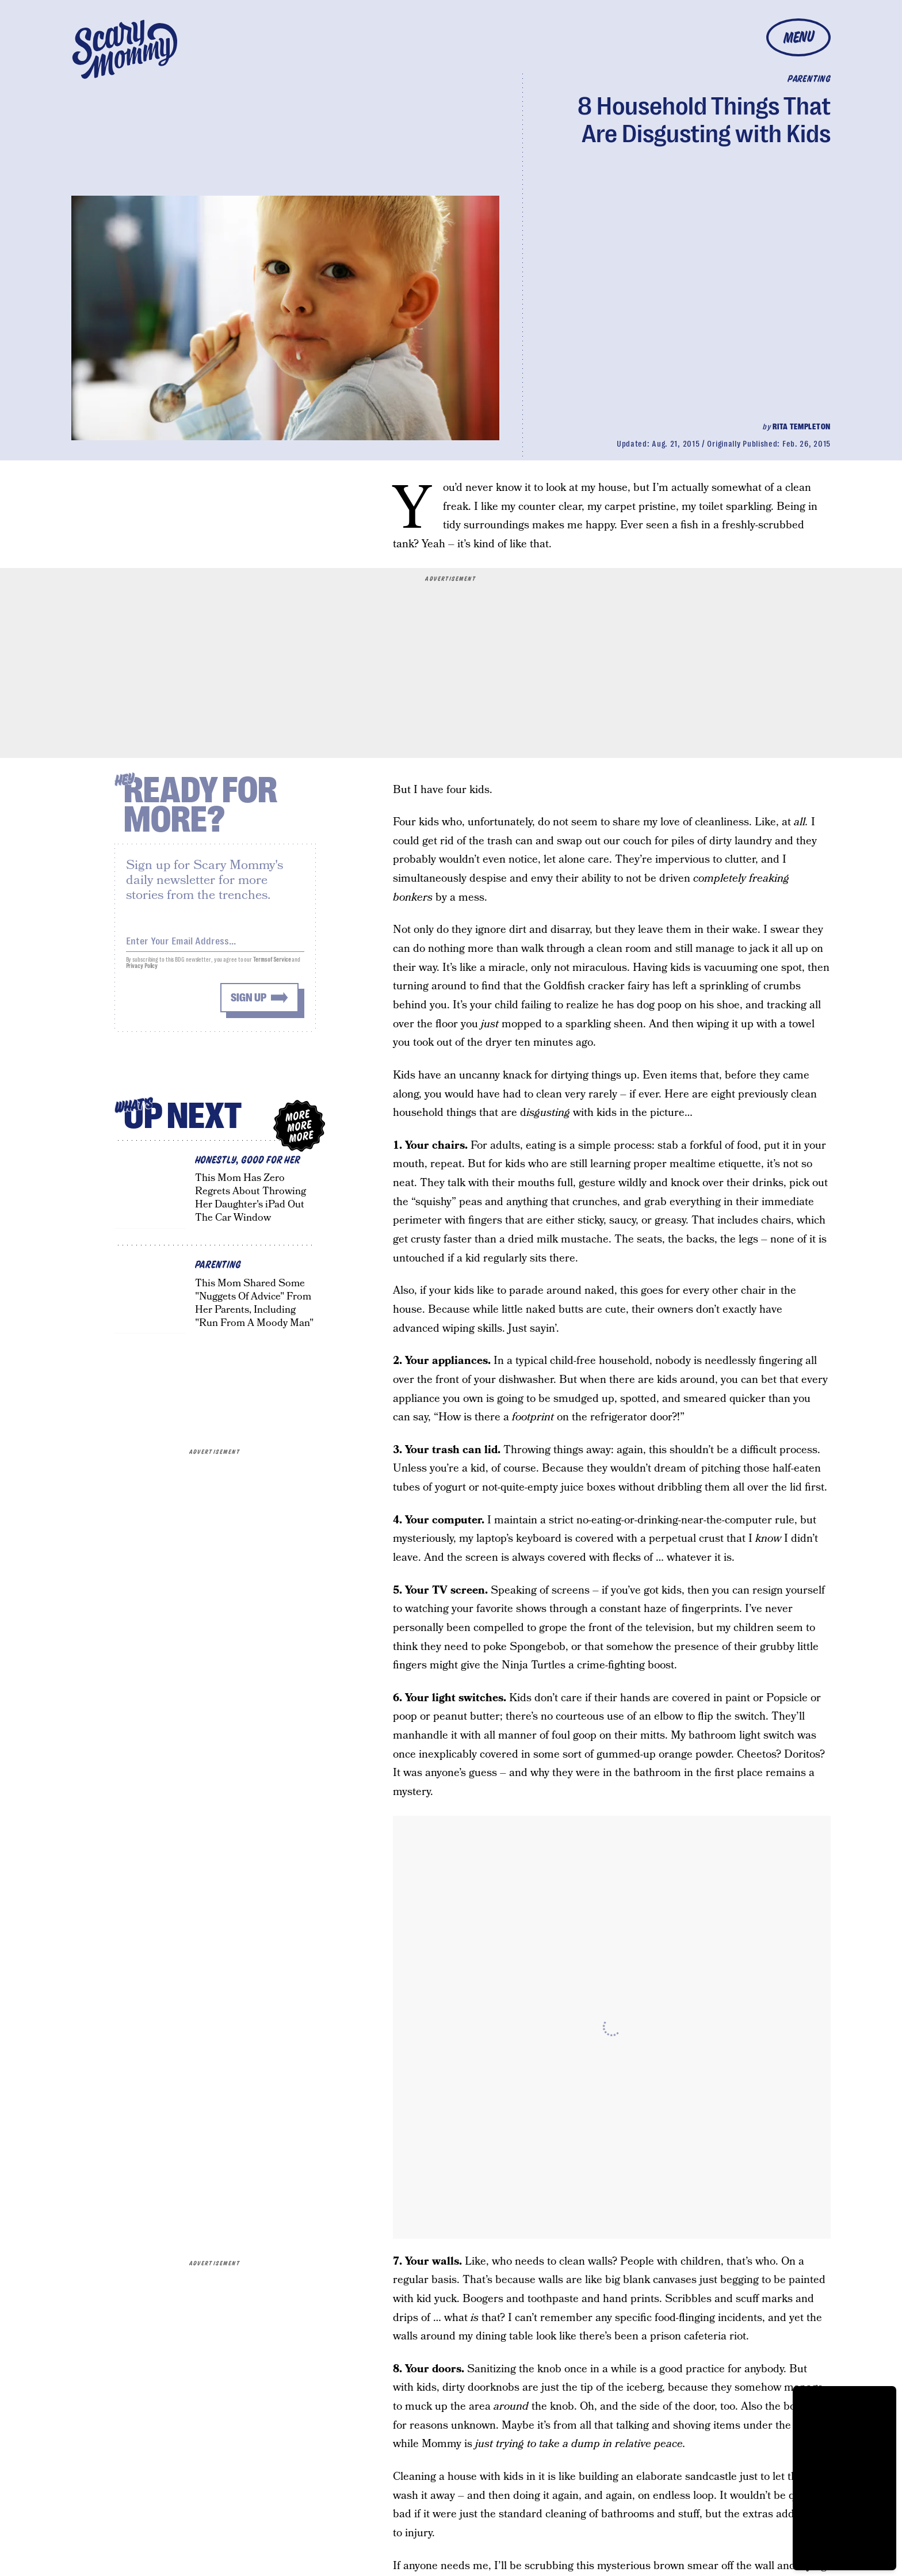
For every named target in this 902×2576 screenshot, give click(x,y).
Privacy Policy (142, 971)
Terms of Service (272, 965)
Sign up (248, 1002)
